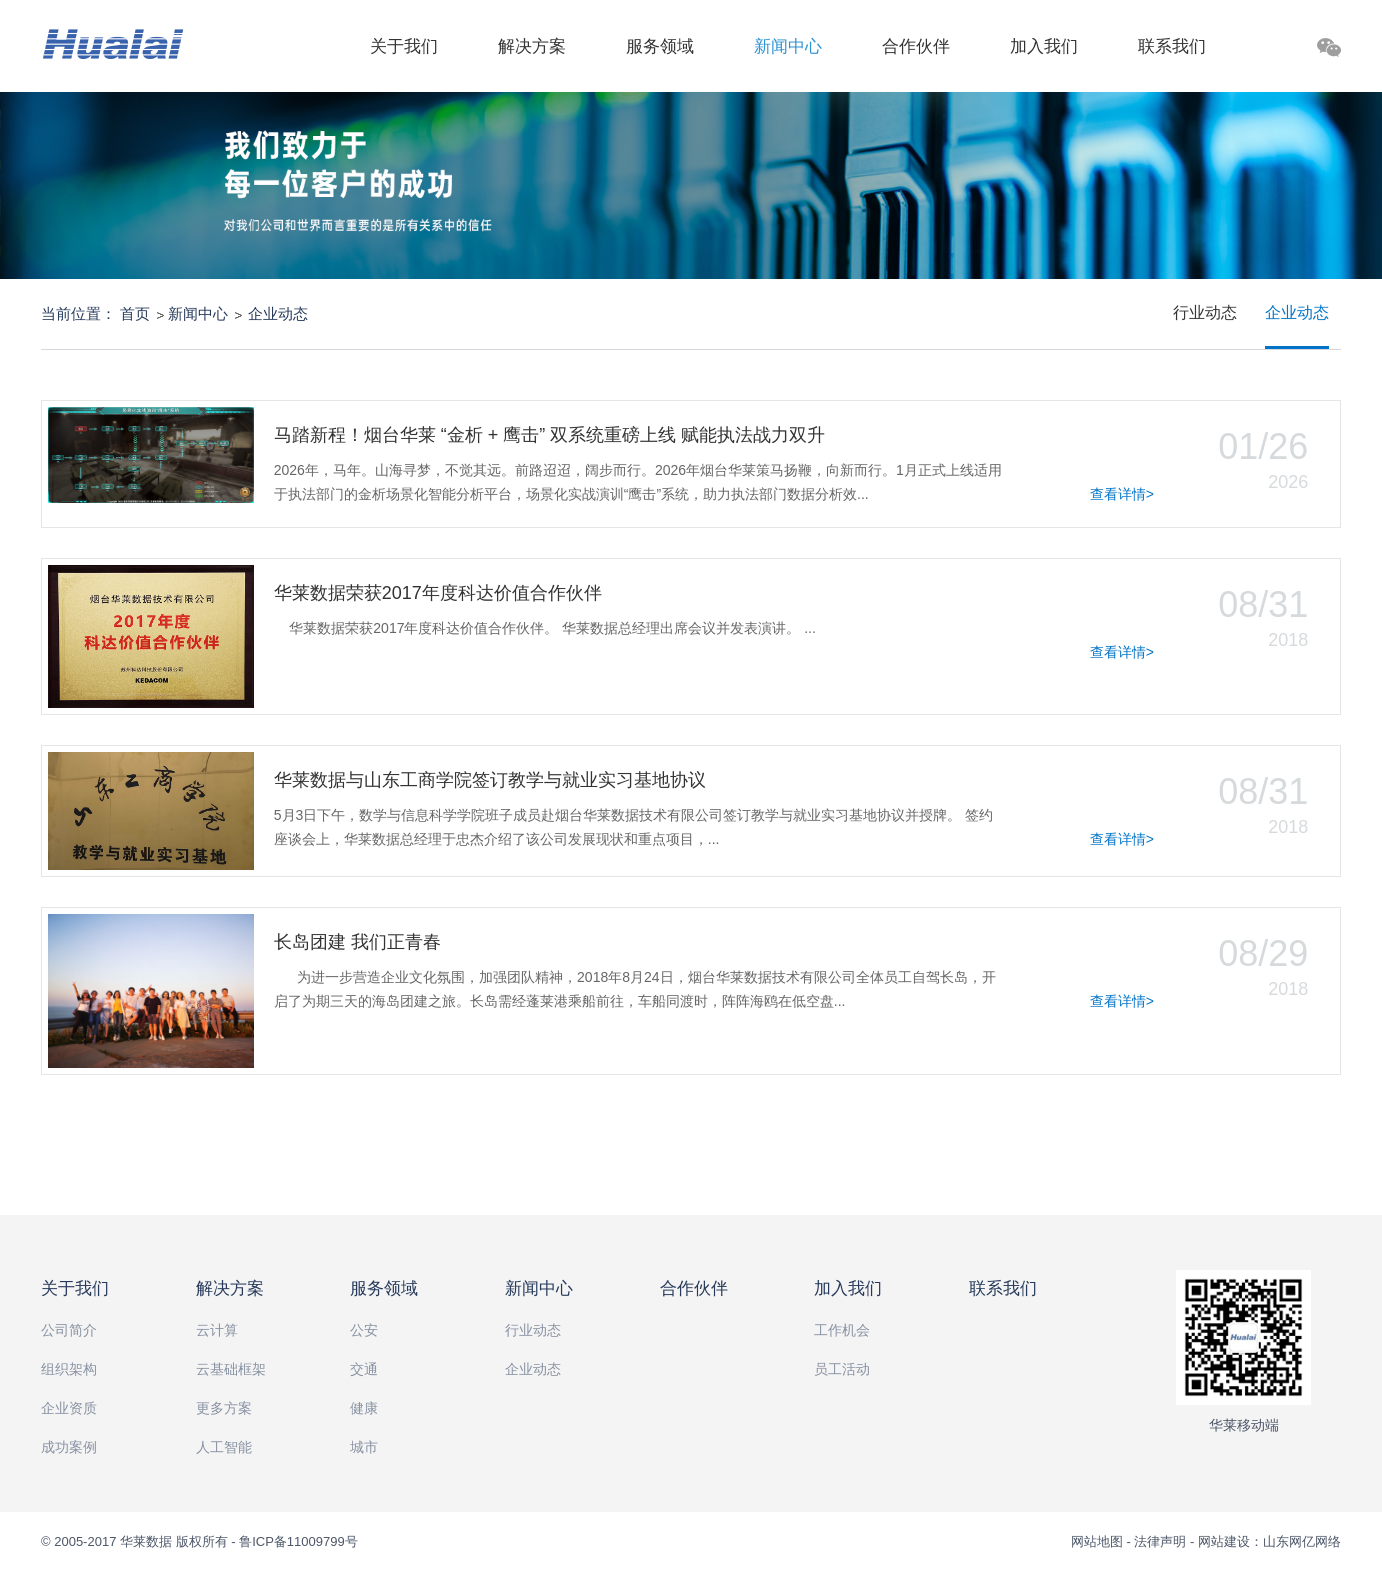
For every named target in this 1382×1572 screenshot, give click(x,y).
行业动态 (1205, 312)
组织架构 (69, 1369)
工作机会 (842, 1330)
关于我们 (404, 46)
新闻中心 (788, 46)
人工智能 (224, 1447)
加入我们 (1044, 46)
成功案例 (69, 1447)
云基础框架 (231, 1369)
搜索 (1275, 51)
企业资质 (69, 1408)
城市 (364, 1447)
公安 (364, 1330)
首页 (135, 313)
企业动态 (278, 313)
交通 (364, 1369)
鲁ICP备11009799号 (298, 1541)
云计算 (217, 1330)
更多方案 (224, 1408)
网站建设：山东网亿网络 (1269, 1541)
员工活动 (842, 1369)
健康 (364, 1408)
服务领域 (660, 46)
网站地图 (1099, 1541)
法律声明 (1160, 1541)
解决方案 (532, 46)
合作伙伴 (916, 46)
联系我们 (1172, 46)
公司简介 (69, 1330)
